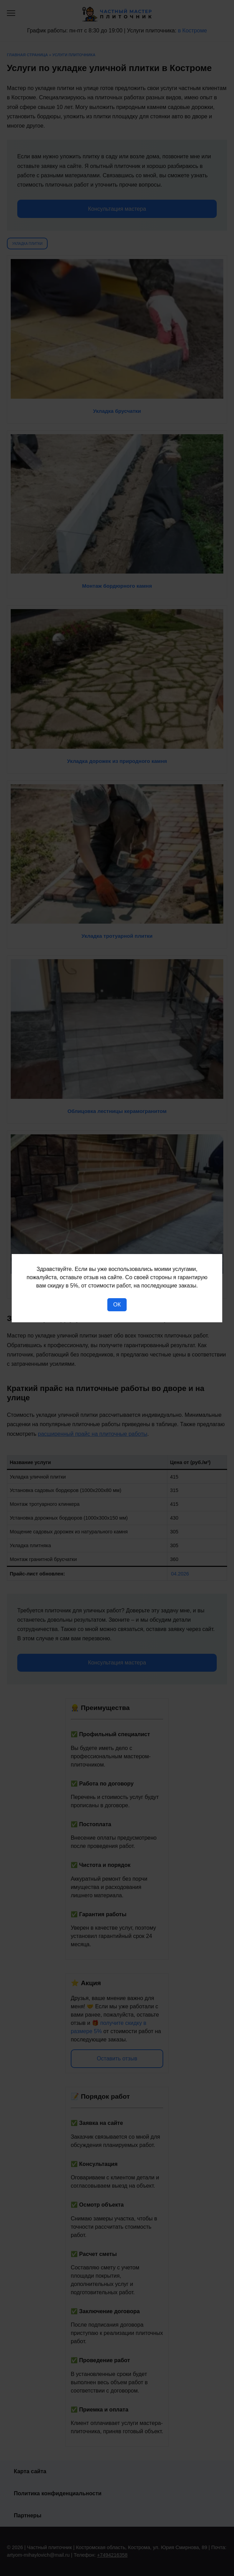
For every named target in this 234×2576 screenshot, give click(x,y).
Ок (117, 1304)
